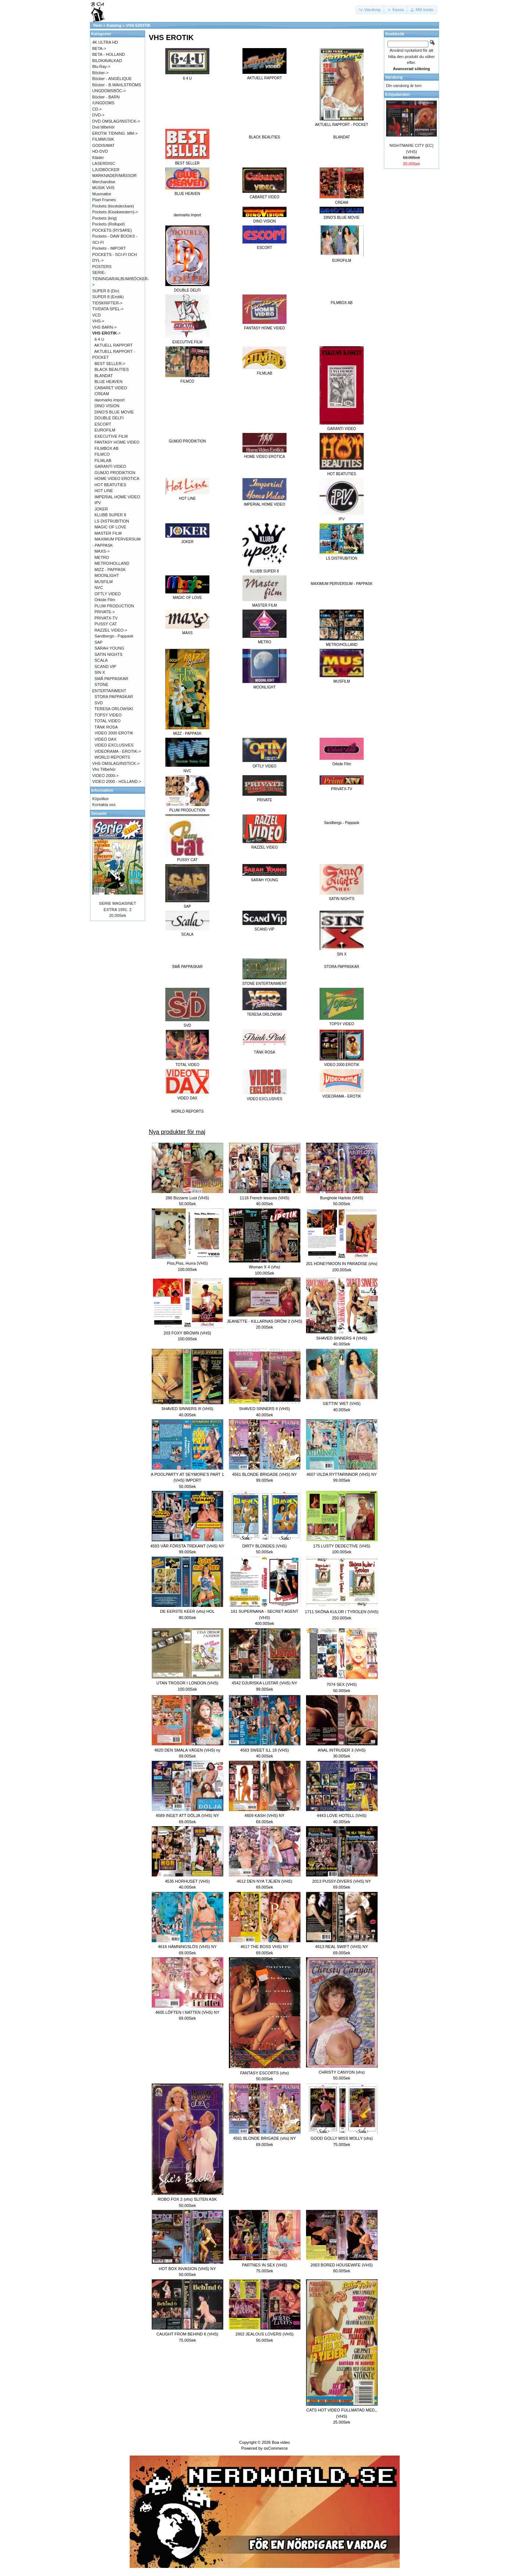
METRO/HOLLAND (111, 563)
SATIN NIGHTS (108, 654)
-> (106, 333)
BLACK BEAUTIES (264, 137)
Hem (97, 25)
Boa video (281, 2442)
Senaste (99, 813)
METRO (101, 557)
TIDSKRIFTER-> (107, 303)
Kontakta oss (104, 804)
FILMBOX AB (341, 303)
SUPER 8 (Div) (105, 291)
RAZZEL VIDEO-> (110, 630)
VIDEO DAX (105, 739)
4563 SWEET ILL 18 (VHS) (264, 1750)
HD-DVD (100, 151)
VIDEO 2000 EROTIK (113, 733)
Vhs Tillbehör (104, 769)
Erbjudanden (397, 94)
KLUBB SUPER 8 (110, 515)
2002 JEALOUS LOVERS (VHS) (264, 2334)
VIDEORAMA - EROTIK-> (117, 751)
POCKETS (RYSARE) (112, 230)
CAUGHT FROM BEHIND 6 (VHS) (187, 2334)
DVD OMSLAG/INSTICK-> (116, 121)
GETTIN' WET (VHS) (342, 1403)
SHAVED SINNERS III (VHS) (187, 1408)
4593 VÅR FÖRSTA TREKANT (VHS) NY (187, 1546)
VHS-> (98, 321)
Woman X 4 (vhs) (264, 1267)
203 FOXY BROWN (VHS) (187, 1333)
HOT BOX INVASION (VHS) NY (187, 2268)
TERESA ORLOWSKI (113, 709)
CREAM (101, 393)
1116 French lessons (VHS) (264, 1198)
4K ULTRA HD (105, 42)
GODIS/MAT (103, 145)
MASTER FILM (108, 533)
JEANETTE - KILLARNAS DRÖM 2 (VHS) (264, 1321)
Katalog (114, 25)
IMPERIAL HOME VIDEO (117, 497)
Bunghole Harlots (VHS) (341, 1198)
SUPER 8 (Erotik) (108, 297)
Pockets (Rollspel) (108, 224)
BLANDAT (341, 137)
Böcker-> (100, 73)
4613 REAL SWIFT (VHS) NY (341, 1946)
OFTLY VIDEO (107, 594)
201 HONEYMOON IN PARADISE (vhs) (341, 1263)
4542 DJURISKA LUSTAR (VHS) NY (264, 1683)
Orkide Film (104, 599)
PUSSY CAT (105, 624)
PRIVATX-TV (106, 618)
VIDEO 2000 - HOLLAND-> (116, 781)
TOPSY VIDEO (108, 715)
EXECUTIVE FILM (110, 436)
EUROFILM (104, 430)
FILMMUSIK (103, 139)
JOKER (101, 509)
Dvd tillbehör (103, 127)
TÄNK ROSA (106, 727)
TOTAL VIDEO (107, 721)
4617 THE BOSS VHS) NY (265, 1946)
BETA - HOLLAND (108, 54)
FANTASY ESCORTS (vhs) (264, 2073)
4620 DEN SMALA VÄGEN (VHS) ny (187, 1750)
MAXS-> (101, 551)
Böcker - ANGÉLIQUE (112, 78)
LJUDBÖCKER (105, 169)
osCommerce (276, 2448)
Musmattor (101, 194)
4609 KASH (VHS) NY (265, 1815)
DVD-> (98, 115)
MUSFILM (103, 581)
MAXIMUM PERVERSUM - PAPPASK (342, 584)
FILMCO (102, 454)
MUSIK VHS (103, 187)
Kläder (98, 157)
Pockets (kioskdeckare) (113, 206)
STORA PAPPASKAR (341, 967)
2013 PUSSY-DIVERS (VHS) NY (341, 1881)
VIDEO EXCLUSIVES (113, 745)
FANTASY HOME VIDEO (116, 442)
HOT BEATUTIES (110, 485)
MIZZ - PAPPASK (110, 569)
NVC (98, 587)
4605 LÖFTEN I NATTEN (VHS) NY (187, 2012)
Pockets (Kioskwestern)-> (115, 212)
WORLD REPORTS (187, 1111)
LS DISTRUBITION (111, 521)
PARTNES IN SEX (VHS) (264, 2265)
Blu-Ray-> (101, 66)
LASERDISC (103, 163)
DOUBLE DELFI (108, 418)
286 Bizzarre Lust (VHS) (187, 1198)
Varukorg (394, 77)
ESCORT (102, 424)
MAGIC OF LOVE (110, 527)
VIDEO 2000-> (105, 775)
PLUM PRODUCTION (114, 606)
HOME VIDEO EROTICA (116, 478)
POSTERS (102, 266)
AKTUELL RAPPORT (113, 345)
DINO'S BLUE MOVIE (114, 412)
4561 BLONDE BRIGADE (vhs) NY (264, 2138)
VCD (96, 315)
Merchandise (103, 182)
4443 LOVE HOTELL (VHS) (341, 1815)
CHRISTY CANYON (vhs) (342, 2072)
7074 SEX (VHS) (342, 1684)
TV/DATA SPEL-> (107, 309)
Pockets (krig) (104, 218)
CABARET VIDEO (110, 388)
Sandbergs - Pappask (341, 823)
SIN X (99, 672)
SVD (98, 703)
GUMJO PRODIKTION (187, 441)
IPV (97, 503)
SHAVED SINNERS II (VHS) (264, 1408)
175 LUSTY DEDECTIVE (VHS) (341, 1546)
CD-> (97, 109)
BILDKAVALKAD (107, 60)
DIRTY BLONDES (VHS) (264, 1546)
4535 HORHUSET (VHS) (187, 1881)
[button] (370, 10)
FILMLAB (102, 460)
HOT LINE (103, 490)
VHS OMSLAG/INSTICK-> (116, 763)
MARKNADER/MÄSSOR (114, 175)
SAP (98, 642)
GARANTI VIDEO (110, 466)
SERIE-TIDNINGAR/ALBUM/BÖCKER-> (120, 278)
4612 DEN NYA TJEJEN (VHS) (264, 1881)
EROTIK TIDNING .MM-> (115, 133)
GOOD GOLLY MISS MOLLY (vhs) (341, 2138)
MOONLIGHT (106, 575)
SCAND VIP (105, 666)
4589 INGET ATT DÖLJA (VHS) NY (187, 1815)
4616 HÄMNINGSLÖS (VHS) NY (187, 1946)
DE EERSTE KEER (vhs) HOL (187, 1611)
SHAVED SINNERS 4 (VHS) (341, 1338)
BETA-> (99, 48)
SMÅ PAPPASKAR (187, 967)
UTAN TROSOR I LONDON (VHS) (187, 1683)
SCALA (101, 660)
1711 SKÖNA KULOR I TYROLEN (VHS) (341, 1611)
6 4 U (99, 339)
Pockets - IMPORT (109, 248)
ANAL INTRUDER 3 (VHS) (342, 1750)
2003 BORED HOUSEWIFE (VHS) (341, 2265)
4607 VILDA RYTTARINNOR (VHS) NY (341, 1474)
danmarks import (187, 215)
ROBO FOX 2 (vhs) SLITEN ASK (187, 2199)
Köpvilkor (100, 798)
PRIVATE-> (104, 612)
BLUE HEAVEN (108, 381)
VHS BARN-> (104, 327)
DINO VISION (106, 406)
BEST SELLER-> (109, 363)
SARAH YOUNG (109, 648)
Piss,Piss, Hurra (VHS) (187, 1263)
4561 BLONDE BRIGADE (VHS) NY (264, 1474)
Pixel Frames (104, 200)
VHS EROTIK (138, 25)
